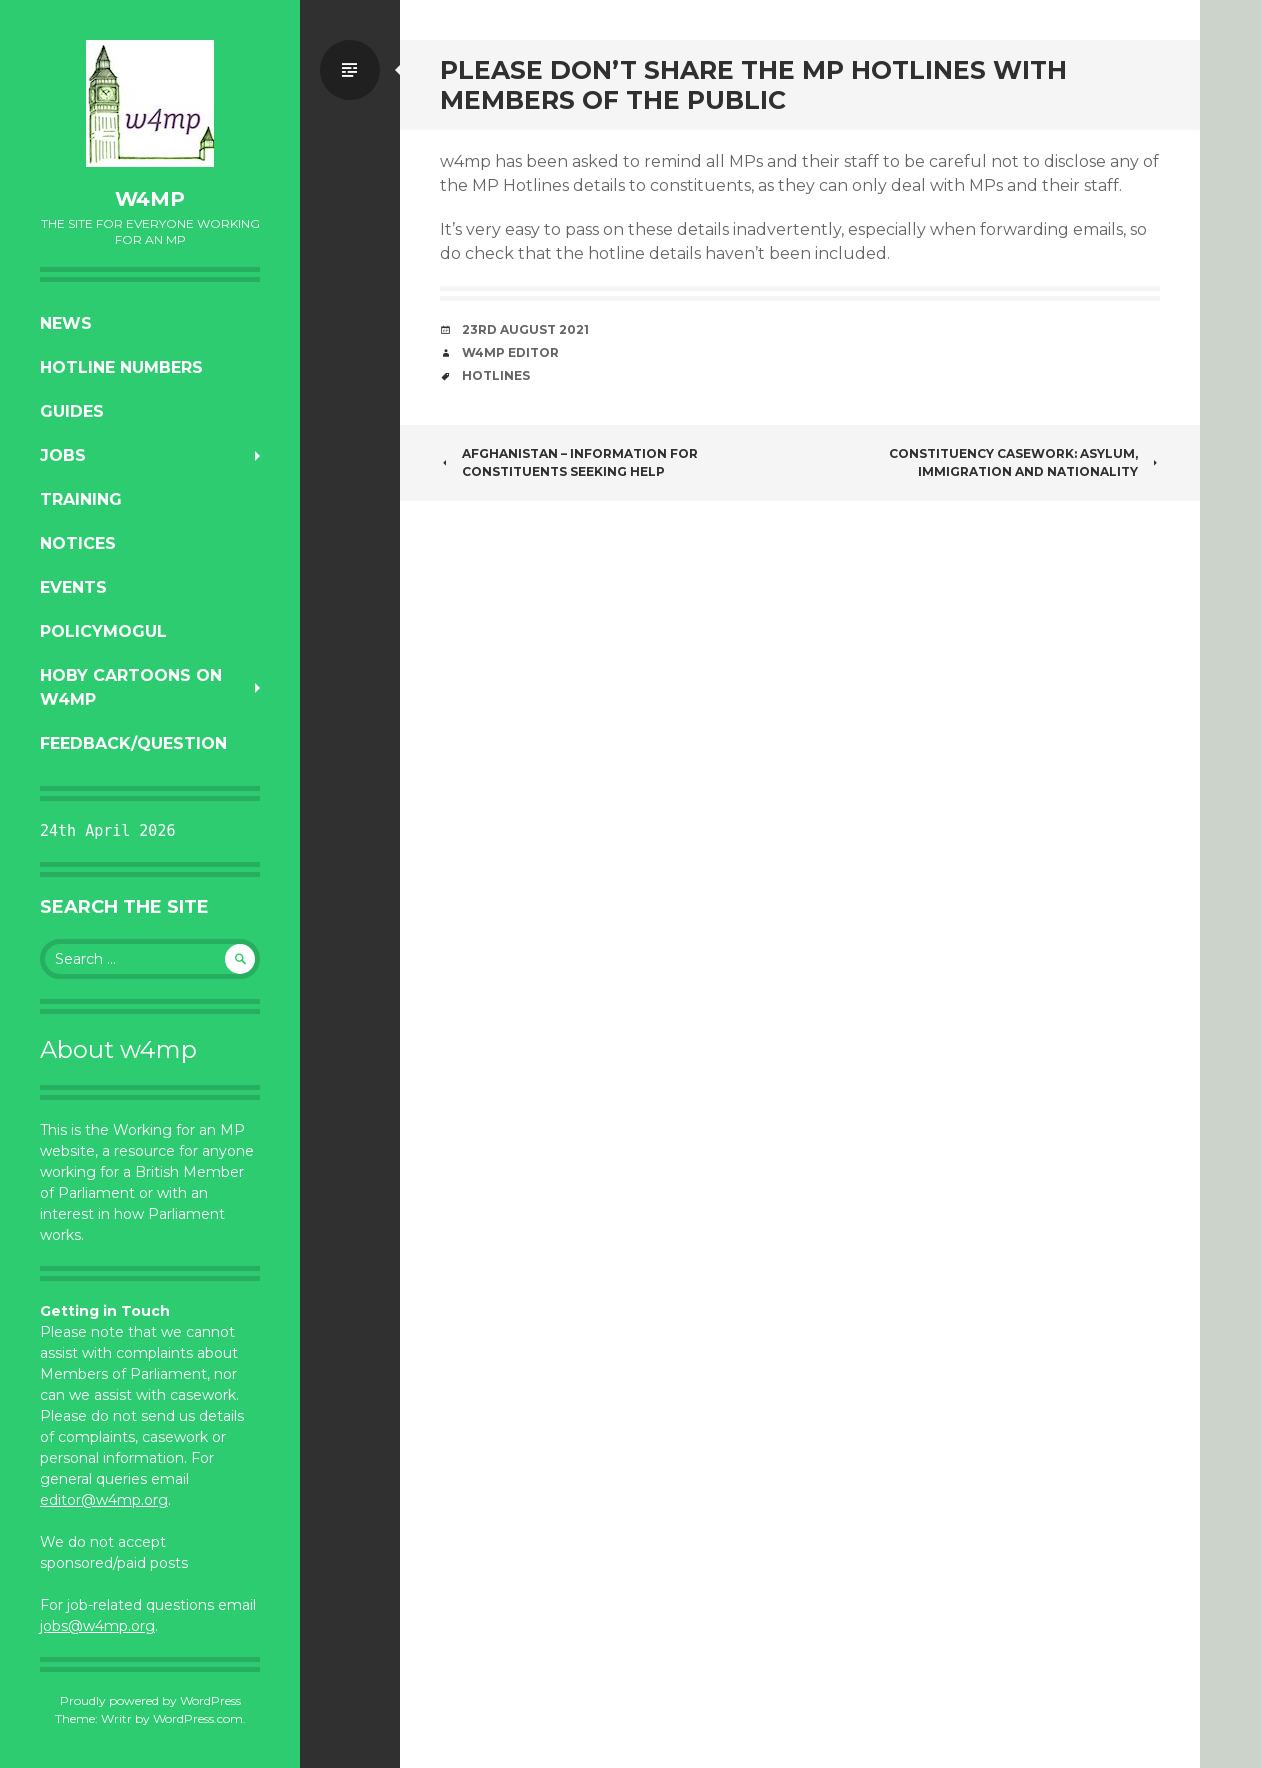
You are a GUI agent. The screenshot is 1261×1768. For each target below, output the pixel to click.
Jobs (63, 455)
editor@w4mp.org (104, 1500)
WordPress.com (198, 1718)
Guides (72, 411)
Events (73, 587)
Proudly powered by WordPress (150, 1700)
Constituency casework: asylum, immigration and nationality (1024, 462)
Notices (78, 543)
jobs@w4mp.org (97, 1626)
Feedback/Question (133, 743)
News (66, 323)
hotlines (496, 375)
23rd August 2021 (525, 329)
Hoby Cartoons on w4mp (131, 687)
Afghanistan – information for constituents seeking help (569, 462)
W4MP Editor (510, 352)
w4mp (150, 199)
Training (81, 499)
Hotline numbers (121, 367)
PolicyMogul (103, 631)
